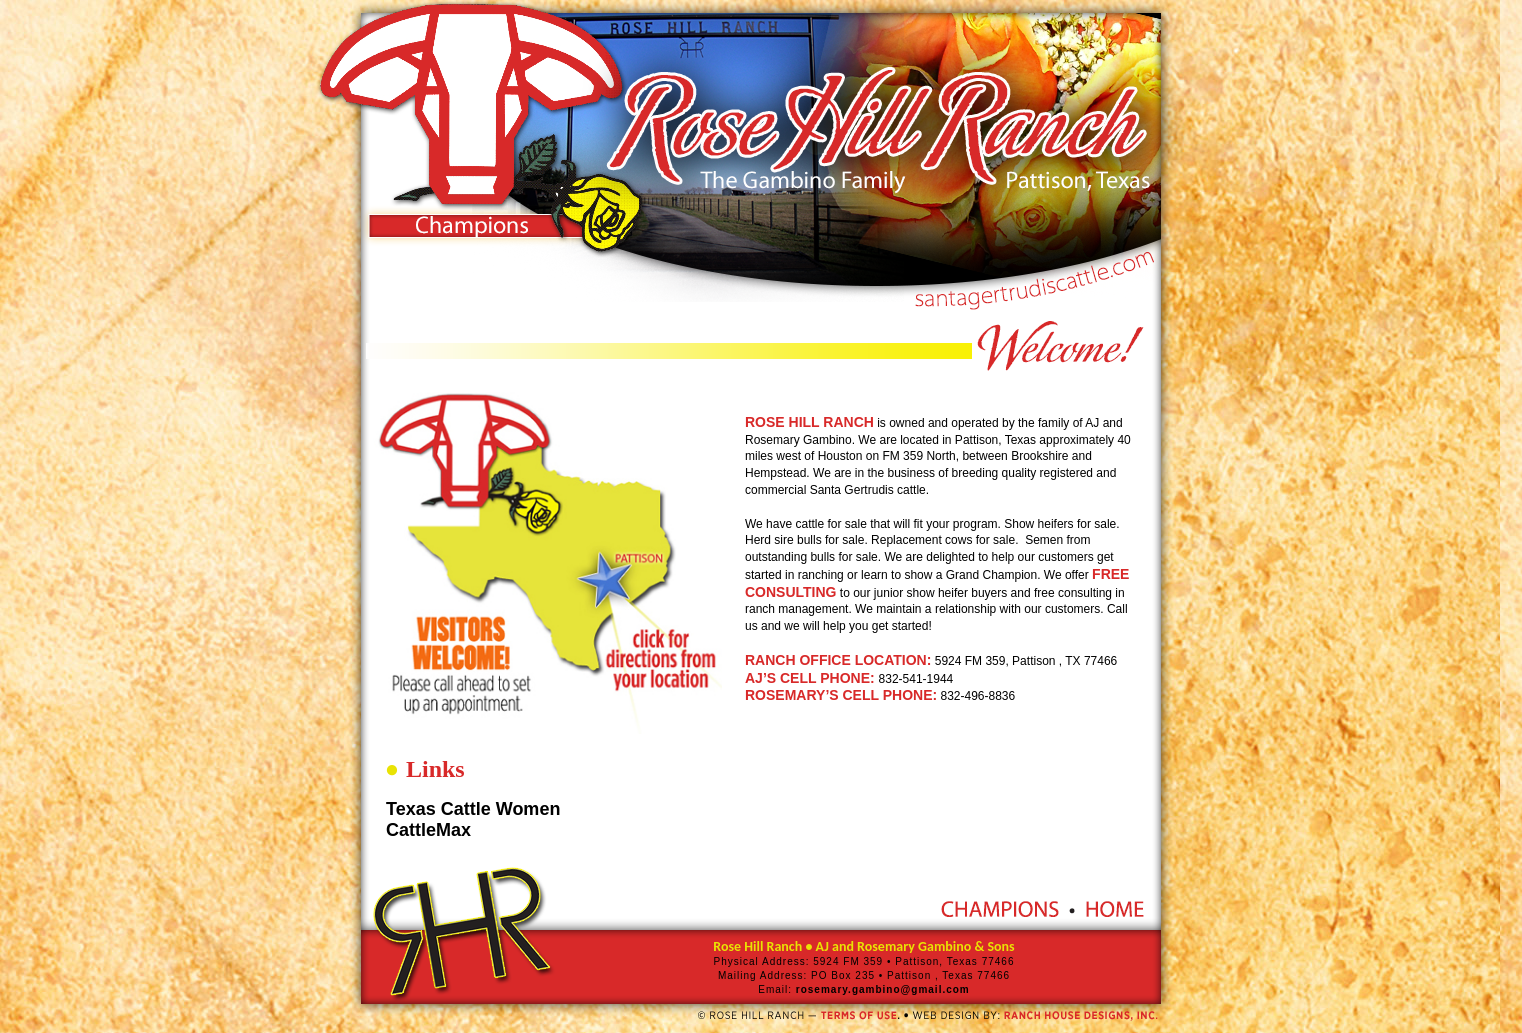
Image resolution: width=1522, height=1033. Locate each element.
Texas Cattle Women (473, 809)
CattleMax (428, 830)
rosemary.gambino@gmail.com (881, 989)
